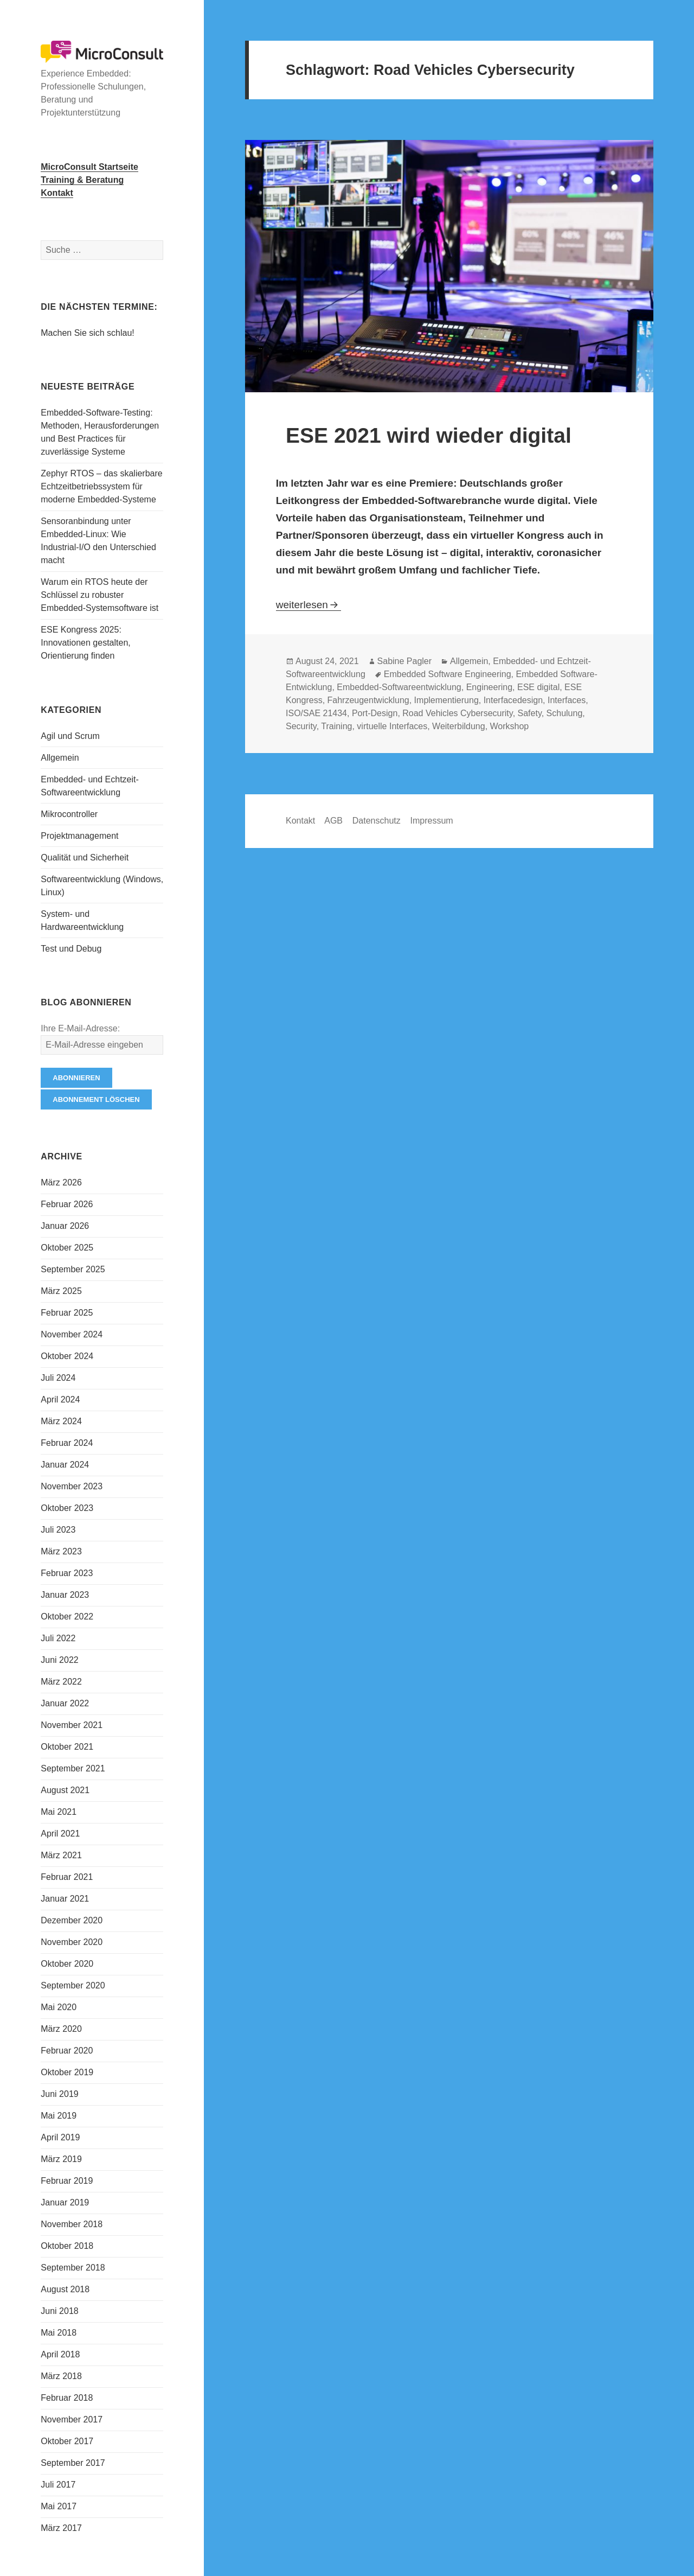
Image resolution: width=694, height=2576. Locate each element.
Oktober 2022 (67, 1616)
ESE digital (538, 687)
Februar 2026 (67, 1204)
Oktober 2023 (67, 1508)
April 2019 (60, 2137)
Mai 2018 (58, 2332)
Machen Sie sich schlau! (87, 332)
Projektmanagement (79, 835)
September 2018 (73, 2267)
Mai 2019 (58, 2115)
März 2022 (61, 1681)
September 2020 (73, 1985)
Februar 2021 (67, 1877)
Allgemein (60, 757)
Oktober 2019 (67, 2072)
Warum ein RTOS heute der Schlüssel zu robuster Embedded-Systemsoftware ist (99, 595)
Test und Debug (71, 948)
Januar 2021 (65, 1898)
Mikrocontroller (69, 814)
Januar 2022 (65, 1703)
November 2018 (71, 2224)
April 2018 (60, 2354)
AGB (333, 820)
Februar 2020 (67, 2050)
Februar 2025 (67, 1312)
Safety (530, 713)
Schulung (565, 713)
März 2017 (61, 2528)
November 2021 (71, 1725)
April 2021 (60, 1833)
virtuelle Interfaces (392, 726)
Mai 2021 (58, 1811)
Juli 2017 (58, 2484)
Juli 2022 (58, 1638)
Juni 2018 (59, 2311)
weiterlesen (308, 604)
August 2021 (65, 1790)
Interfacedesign (513, 700)
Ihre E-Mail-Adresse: (80, 1028)
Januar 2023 (65, 1594)
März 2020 (61, 2028)
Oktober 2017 (67, 2441)
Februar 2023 (67, 1573)
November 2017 (71, 2419)
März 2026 (61, 1182)
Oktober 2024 (67, 1356)
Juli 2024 (58, 1377)
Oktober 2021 (67, 1746)
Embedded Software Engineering (447, 674)
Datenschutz (376, 820)
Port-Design (374, 713)
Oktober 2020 (67, 1963)
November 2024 (71, 1334)
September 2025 (73, 1269)
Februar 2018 (67, 2397)
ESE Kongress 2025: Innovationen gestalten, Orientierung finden (85, 642)
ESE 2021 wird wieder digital (428, 435)
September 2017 (73, 2462)
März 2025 (61, 1291)
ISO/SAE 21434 (316, 713)
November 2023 (71, 1486)
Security (301, 726)
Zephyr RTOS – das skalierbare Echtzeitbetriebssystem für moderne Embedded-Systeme (101, 486)
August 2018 (65, 2289)
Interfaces (567, 700)
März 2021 (61, 1855)
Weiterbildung (458, 726)
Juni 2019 (59, 2094)
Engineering (489, 687)
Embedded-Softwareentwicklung (399, 687)
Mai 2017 (58, 2506)
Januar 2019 (65, 2202)
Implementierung (446, 700)
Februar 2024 (67, 1443)
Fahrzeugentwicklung (368, 700)
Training (336, 726)
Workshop (509, 726)
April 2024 (60, 1399)
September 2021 (73, 1768)
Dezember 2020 (71, 1920)
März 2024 (61, 1421)
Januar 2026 (65, 1225)
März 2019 (61, 2159)
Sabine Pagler (404, 661)
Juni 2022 (59, 1660)
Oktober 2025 (67, 1247)
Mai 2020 (58, 2007)
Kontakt (300, 820)
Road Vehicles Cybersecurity (457, 713)
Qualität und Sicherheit (84, 857)
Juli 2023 (58, 1529)
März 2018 (61, 2376)
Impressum (431, 820)
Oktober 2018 (67, 2245)
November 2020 (71, 1942)
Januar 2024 (65, 1464)
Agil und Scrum (70, 736)
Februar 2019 (67, 2180)
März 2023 (61, 1551)
